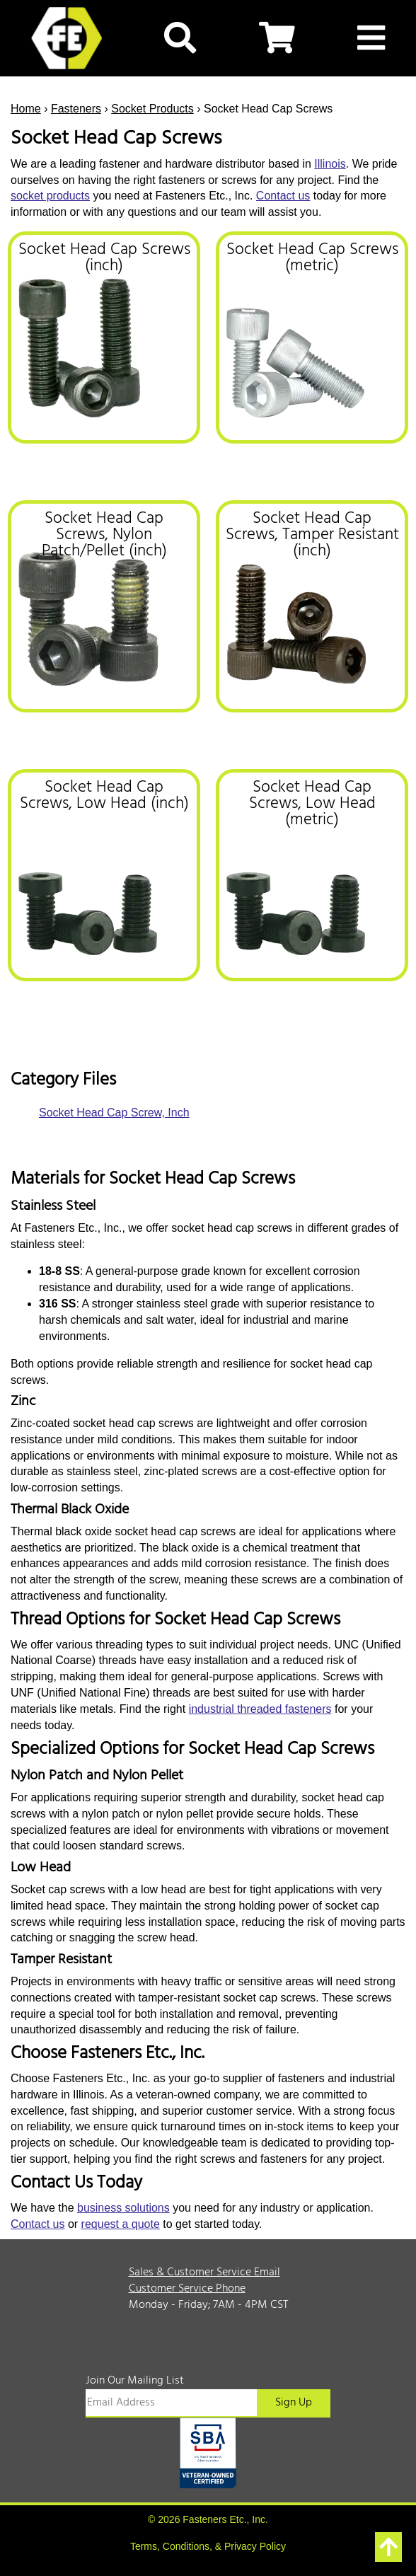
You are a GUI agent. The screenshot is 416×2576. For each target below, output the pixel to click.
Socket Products (152, 109)
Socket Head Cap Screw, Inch (114, 1113)
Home (26, 109)
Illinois (329, 164)
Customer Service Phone (187, 2289)
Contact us (283, 196)
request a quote (120, 2224)
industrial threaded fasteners (260, 1709)
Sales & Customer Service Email (204, 2272)
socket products (50, 196)
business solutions (123, 2208)
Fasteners (76, 109)
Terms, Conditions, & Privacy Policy (208, 2546)
